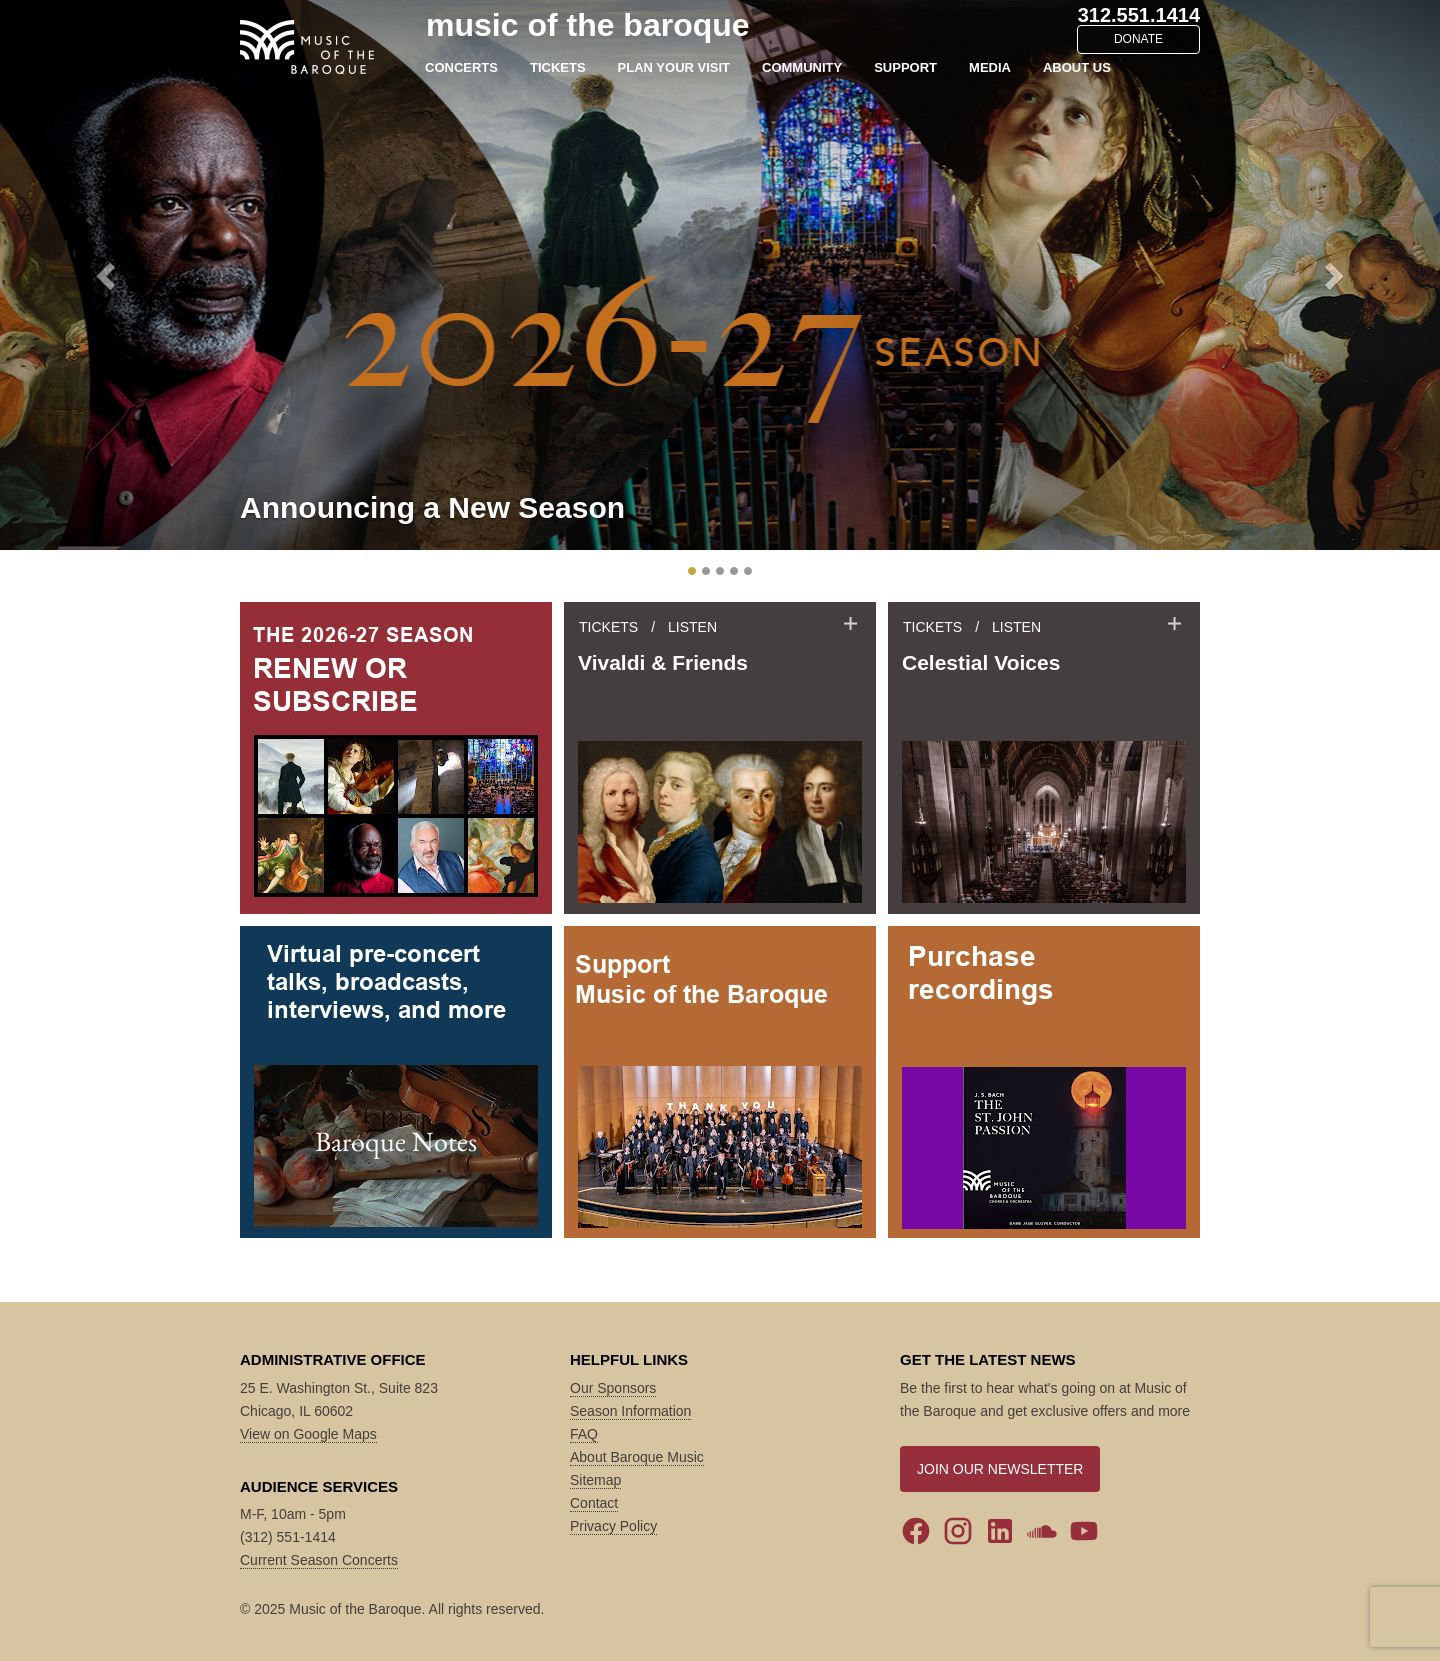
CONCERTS (461, 67)
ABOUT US (1077, 67)
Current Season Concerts (319, 1560)
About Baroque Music (637, 1457)
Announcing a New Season (432, 507)
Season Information (630, 1411)
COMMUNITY (802, 67)
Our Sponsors (613, 1388)
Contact (594, 1503)
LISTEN (692, 627)
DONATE (1138, 39)
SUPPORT (905, 67)
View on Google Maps (308, 1434)
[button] (108, 275)
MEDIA (990, 67)
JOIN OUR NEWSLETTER (1000, 1469)
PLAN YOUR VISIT (674, 67)
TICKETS (558, 67)
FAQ (584, 1434)
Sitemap (595, 1480)
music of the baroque (588, 25)
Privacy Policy (613, 1526)
